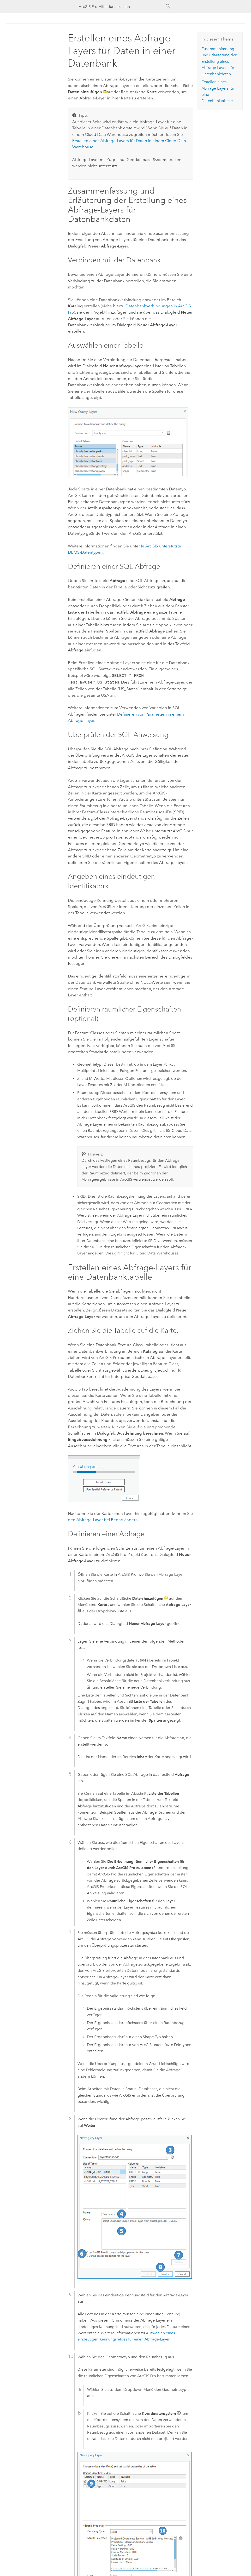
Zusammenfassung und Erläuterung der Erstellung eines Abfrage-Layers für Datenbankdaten (219, 61)
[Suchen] (168, 6)
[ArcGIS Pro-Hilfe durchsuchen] (121, 6)
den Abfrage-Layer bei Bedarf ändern (103, 1518)
